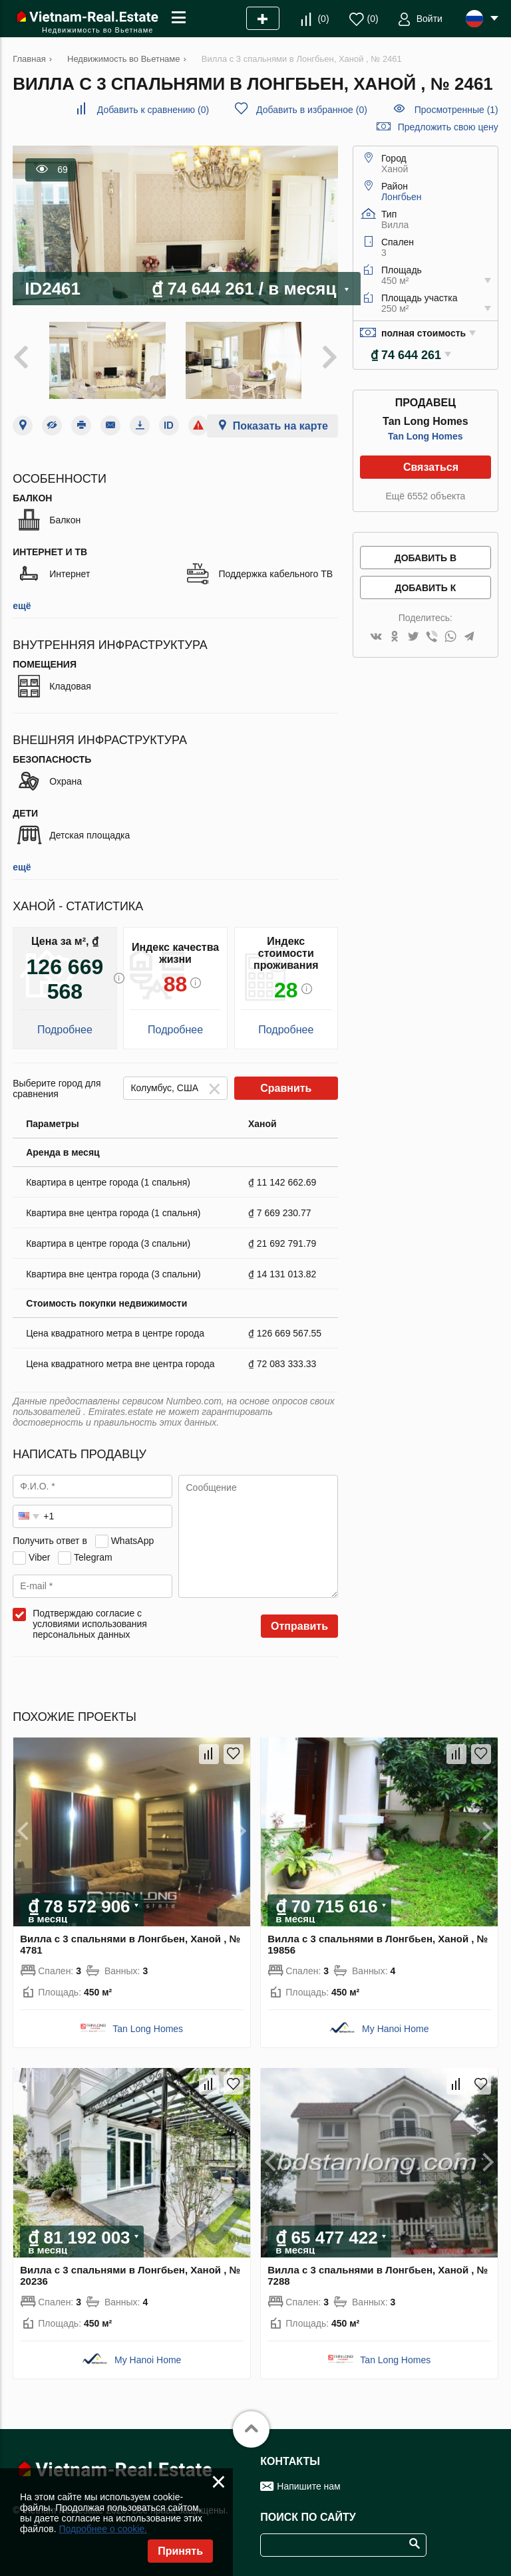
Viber (39, 1557)
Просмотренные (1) (456, 109)
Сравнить (285, 1088)
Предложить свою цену (448, 127)
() (323, 18)
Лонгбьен (401, 197)
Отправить (299, 1626)
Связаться (430, 467)
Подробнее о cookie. (103, 2528)
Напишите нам (308, 2486)
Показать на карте (280, 426)
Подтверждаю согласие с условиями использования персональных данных (90, 1624)
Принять (180, 2551)
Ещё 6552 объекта (425, 496)
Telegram (93, 1557)
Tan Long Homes (425, 436)
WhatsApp (132, 1540)
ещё (22, 605)
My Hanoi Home (395, 2028)
